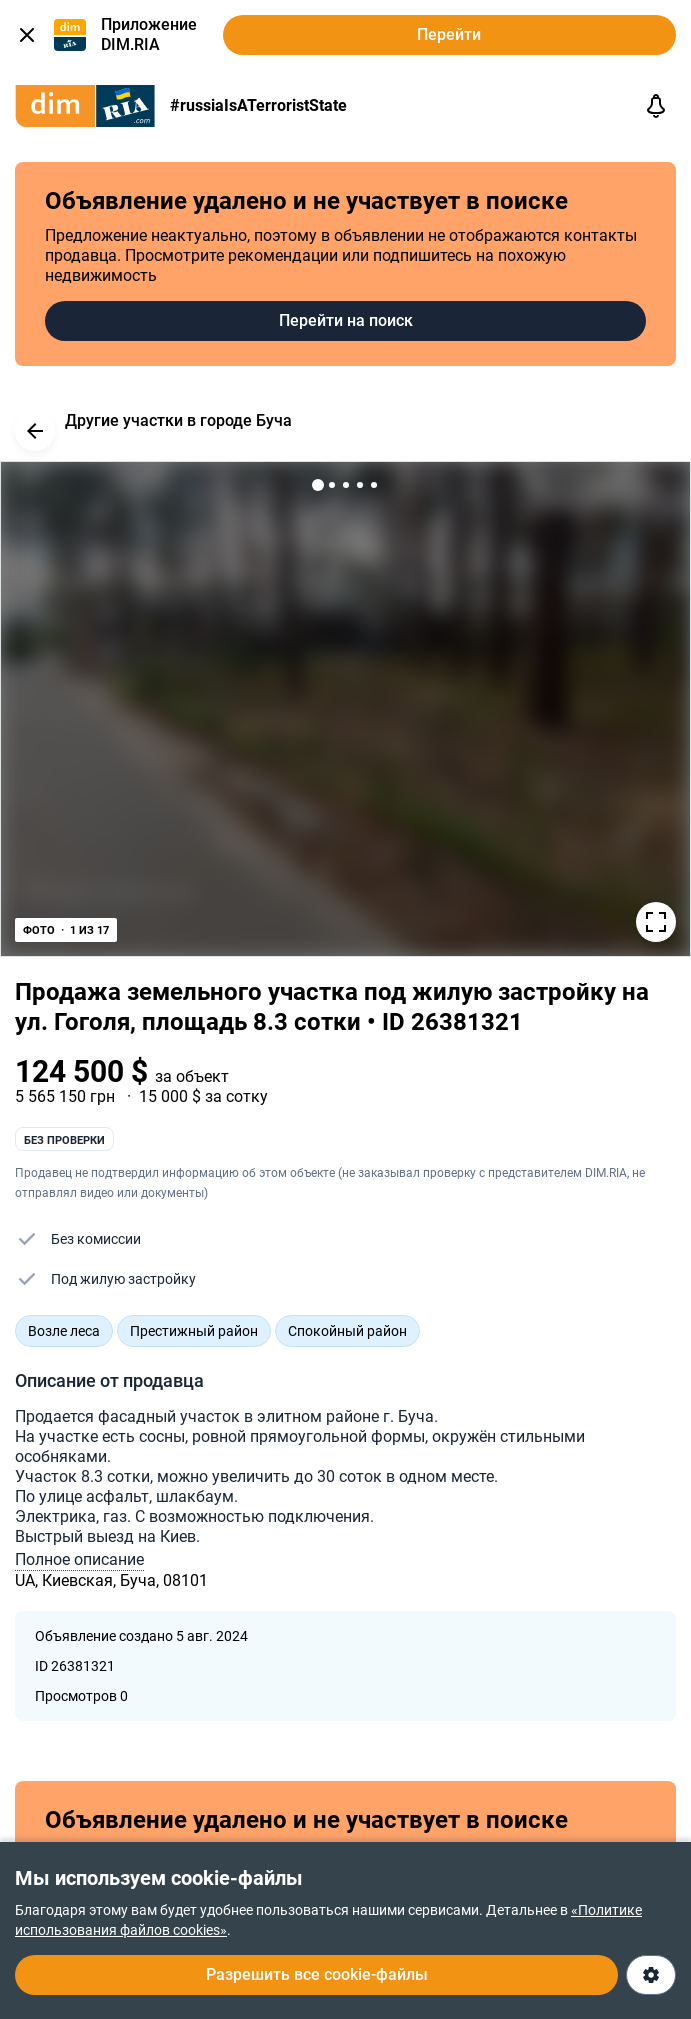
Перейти (449, 34)
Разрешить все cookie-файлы (317, 1974)
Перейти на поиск (346, 320)
